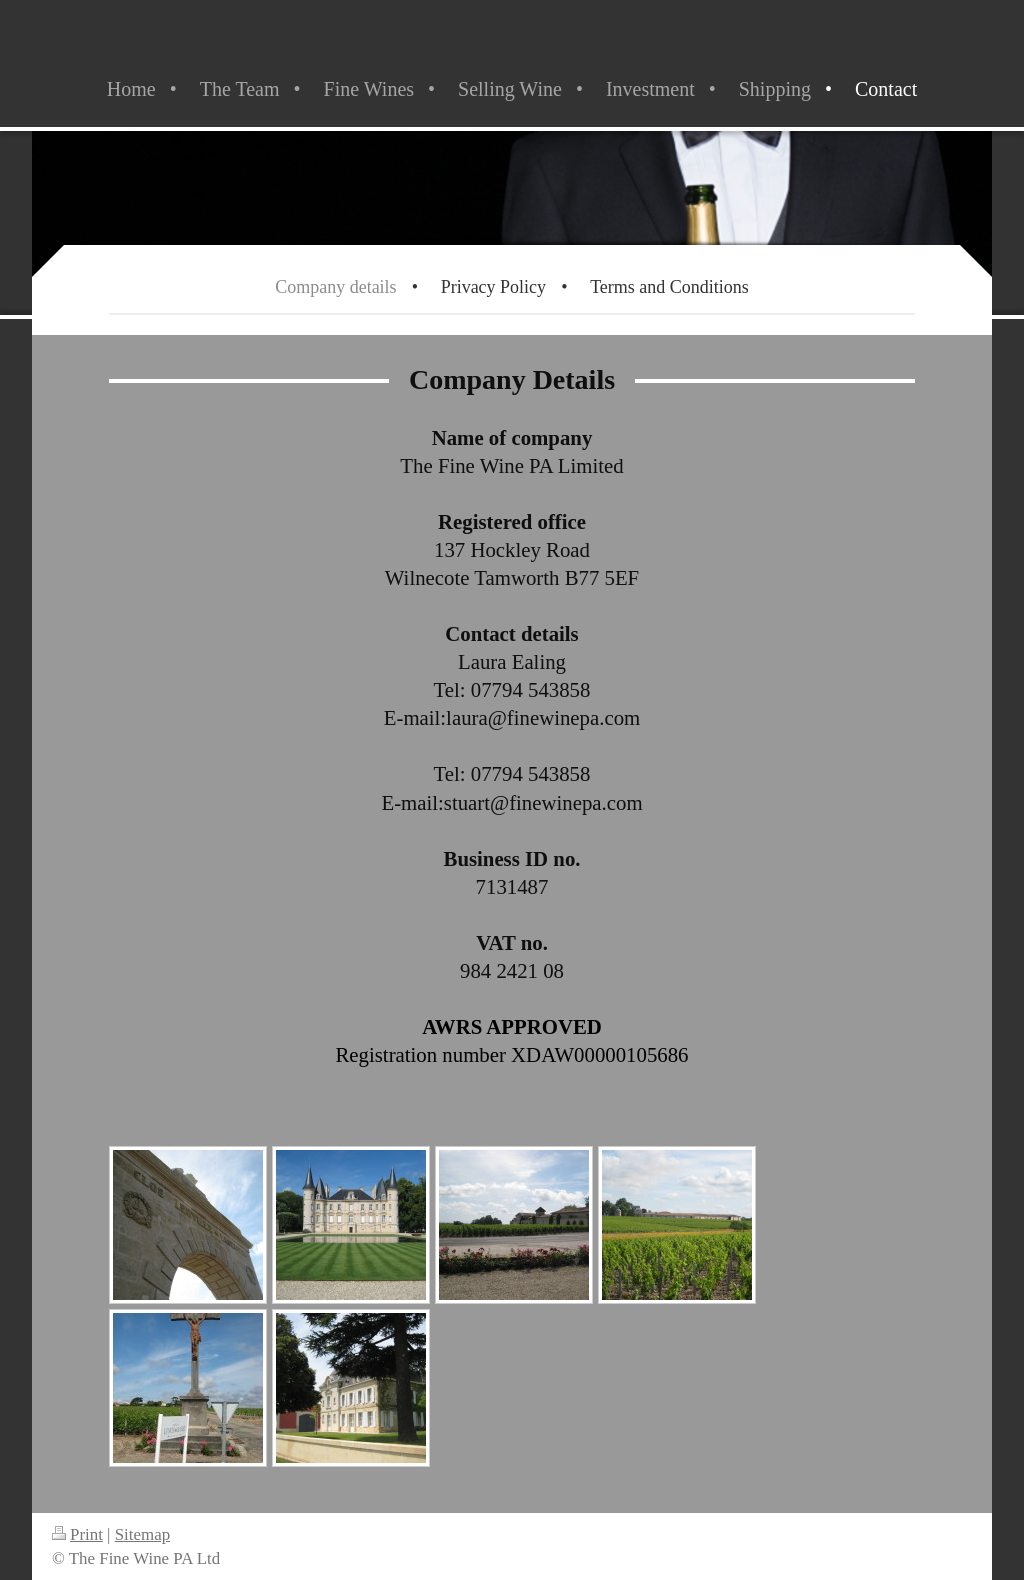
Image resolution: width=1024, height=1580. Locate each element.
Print (77, 1534)
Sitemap (142, 1534)
